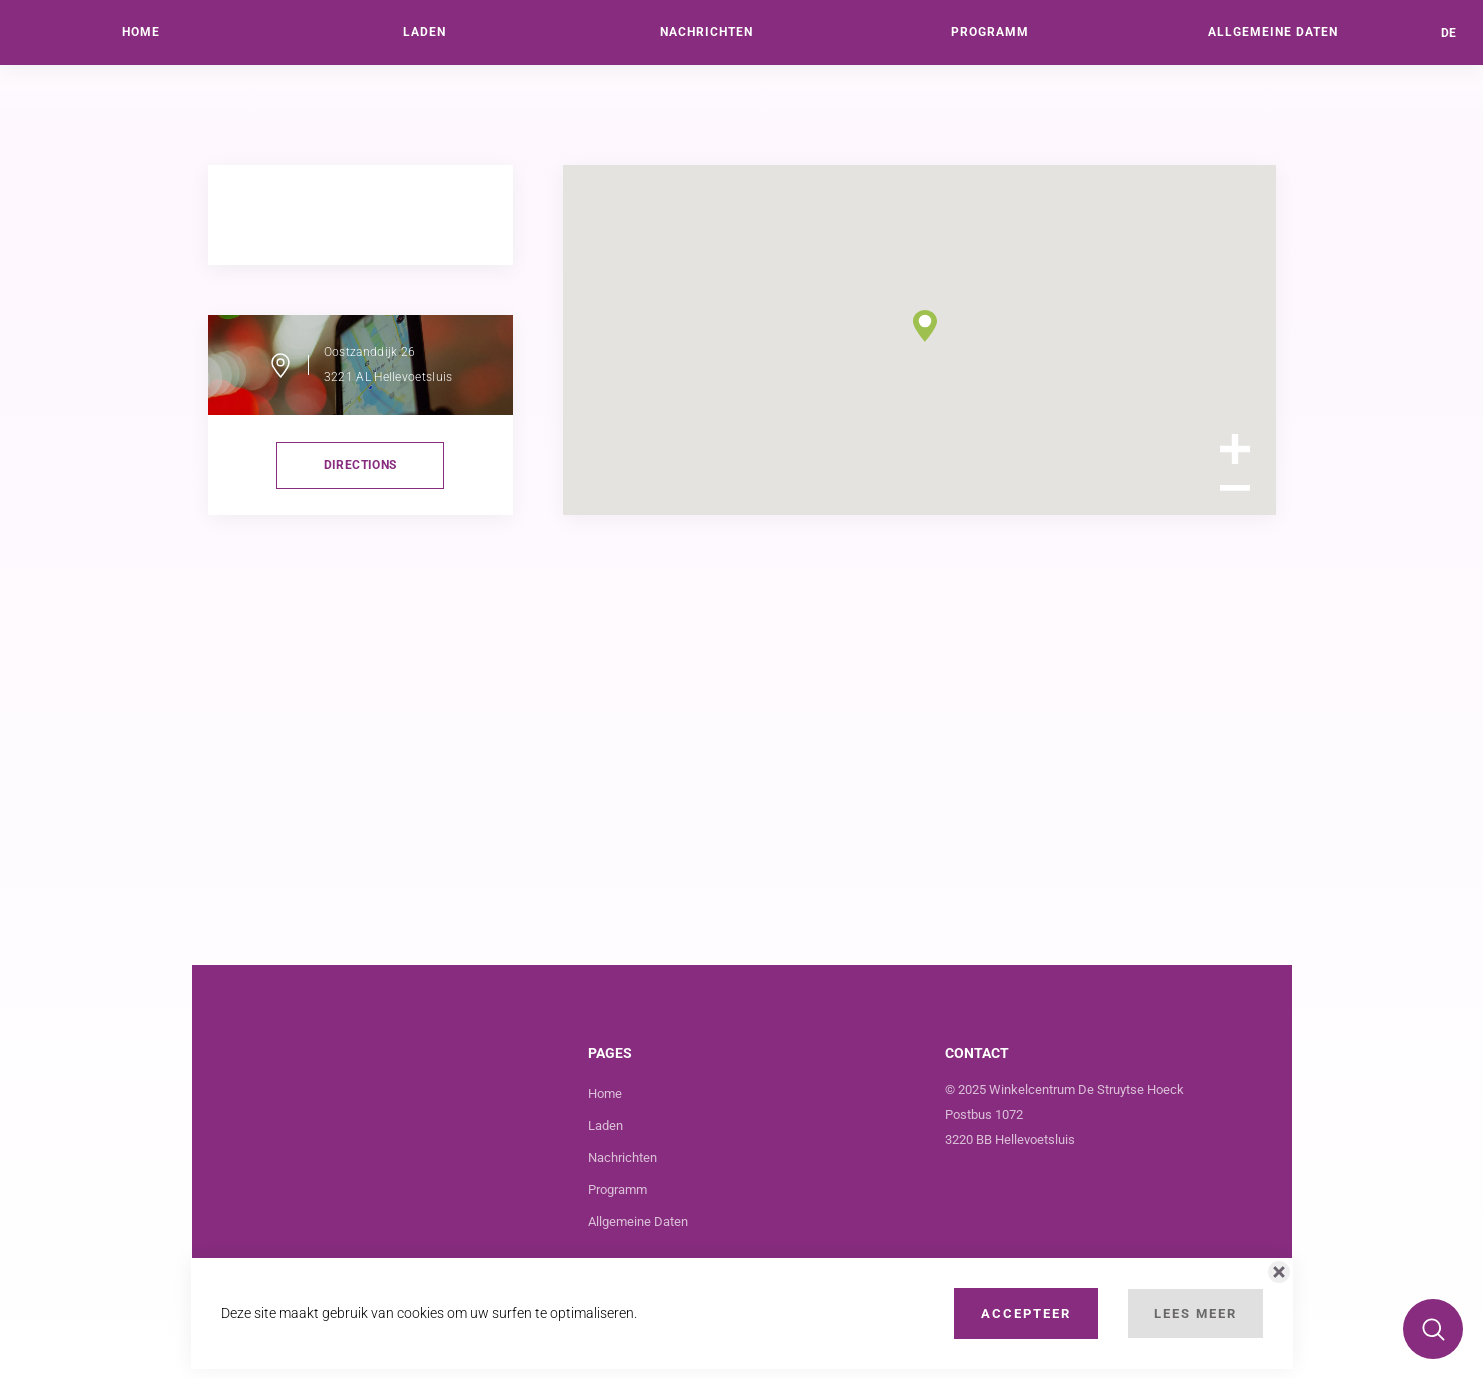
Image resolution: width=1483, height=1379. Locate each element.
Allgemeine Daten (638, 1221)
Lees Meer (1195, 1313)
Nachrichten (622, 1157)
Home (605, 1093)
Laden (605, 1125)
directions (360, 465)
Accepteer (1026, 1313)
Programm (617, 1189)
